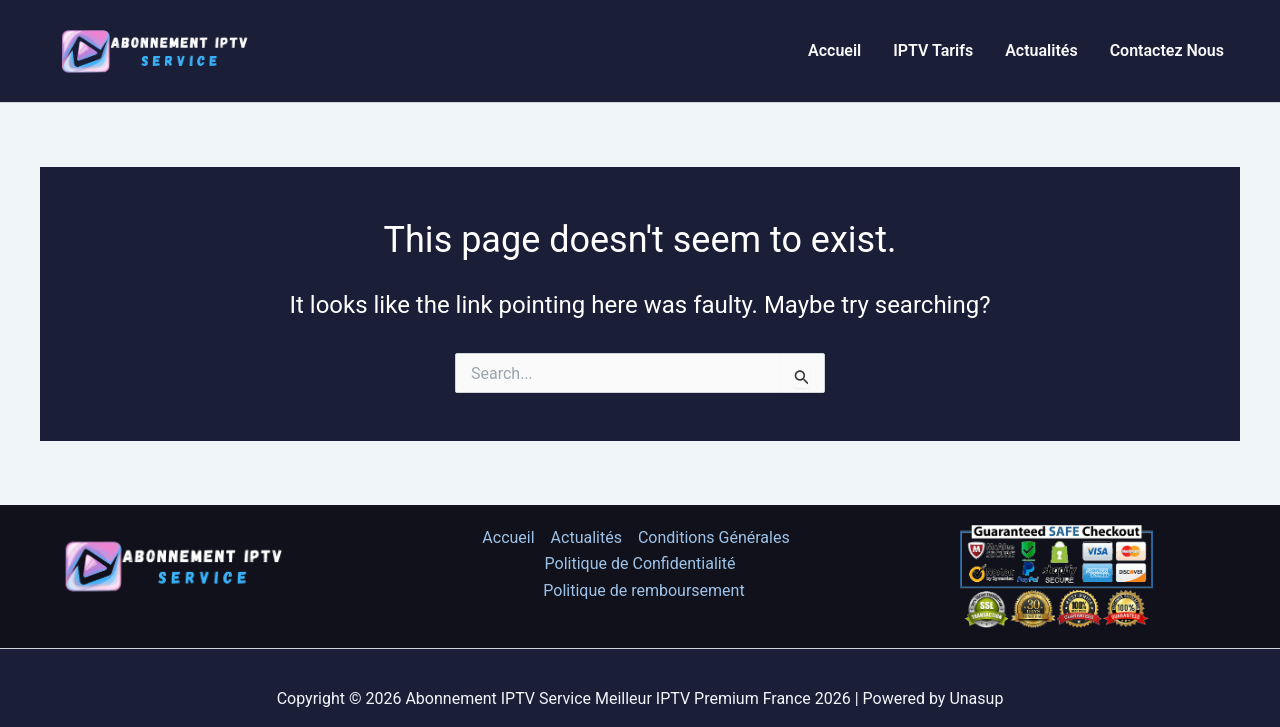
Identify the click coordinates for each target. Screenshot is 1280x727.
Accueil (834, 50)
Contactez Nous (1167, 50)
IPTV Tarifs (933, 50)
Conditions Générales (714, 537)
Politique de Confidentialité (640, 563)
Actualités (1041, 50)
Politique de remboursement (643, 590)
